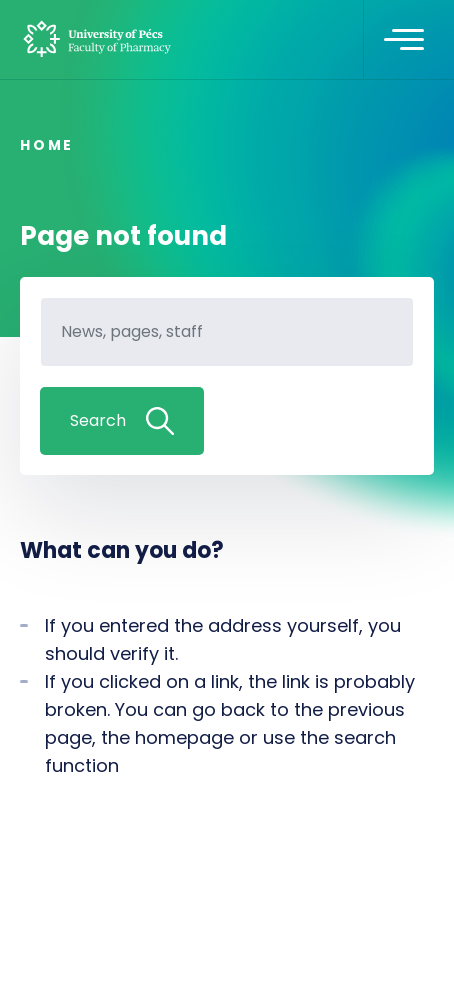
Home (47, 145)
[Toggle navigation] (404, 40)
